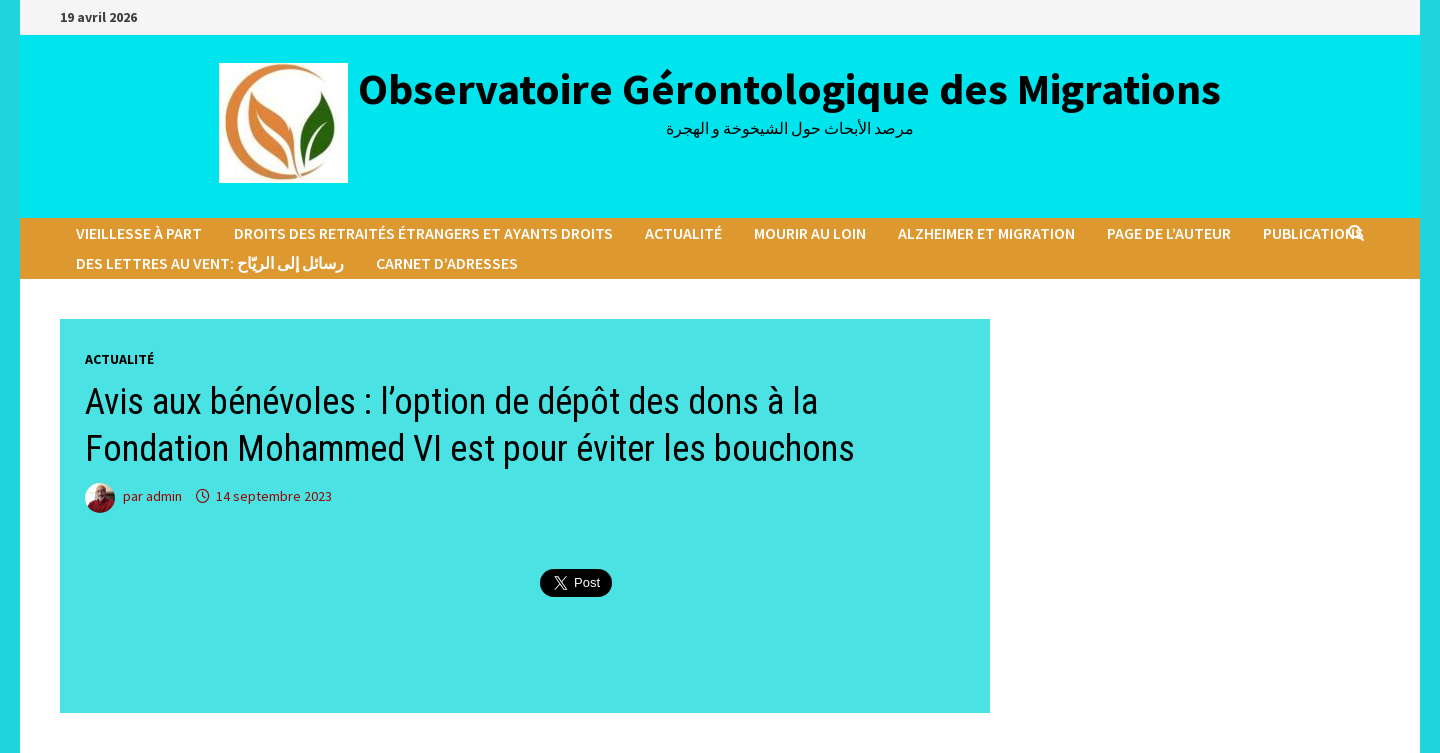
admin (164, 496)
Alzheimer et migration (986, 233)
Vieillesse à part (139, 233)
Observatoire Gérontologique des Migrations (789, 88)
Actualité (683, 233)
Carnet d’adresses (447, 263)
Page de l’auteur (1169, 233)
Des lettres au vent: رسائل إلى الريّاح (210, 263)
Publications (1313, 233)
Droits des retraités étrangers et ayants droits (423, 233)
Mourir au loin (810, 233)
